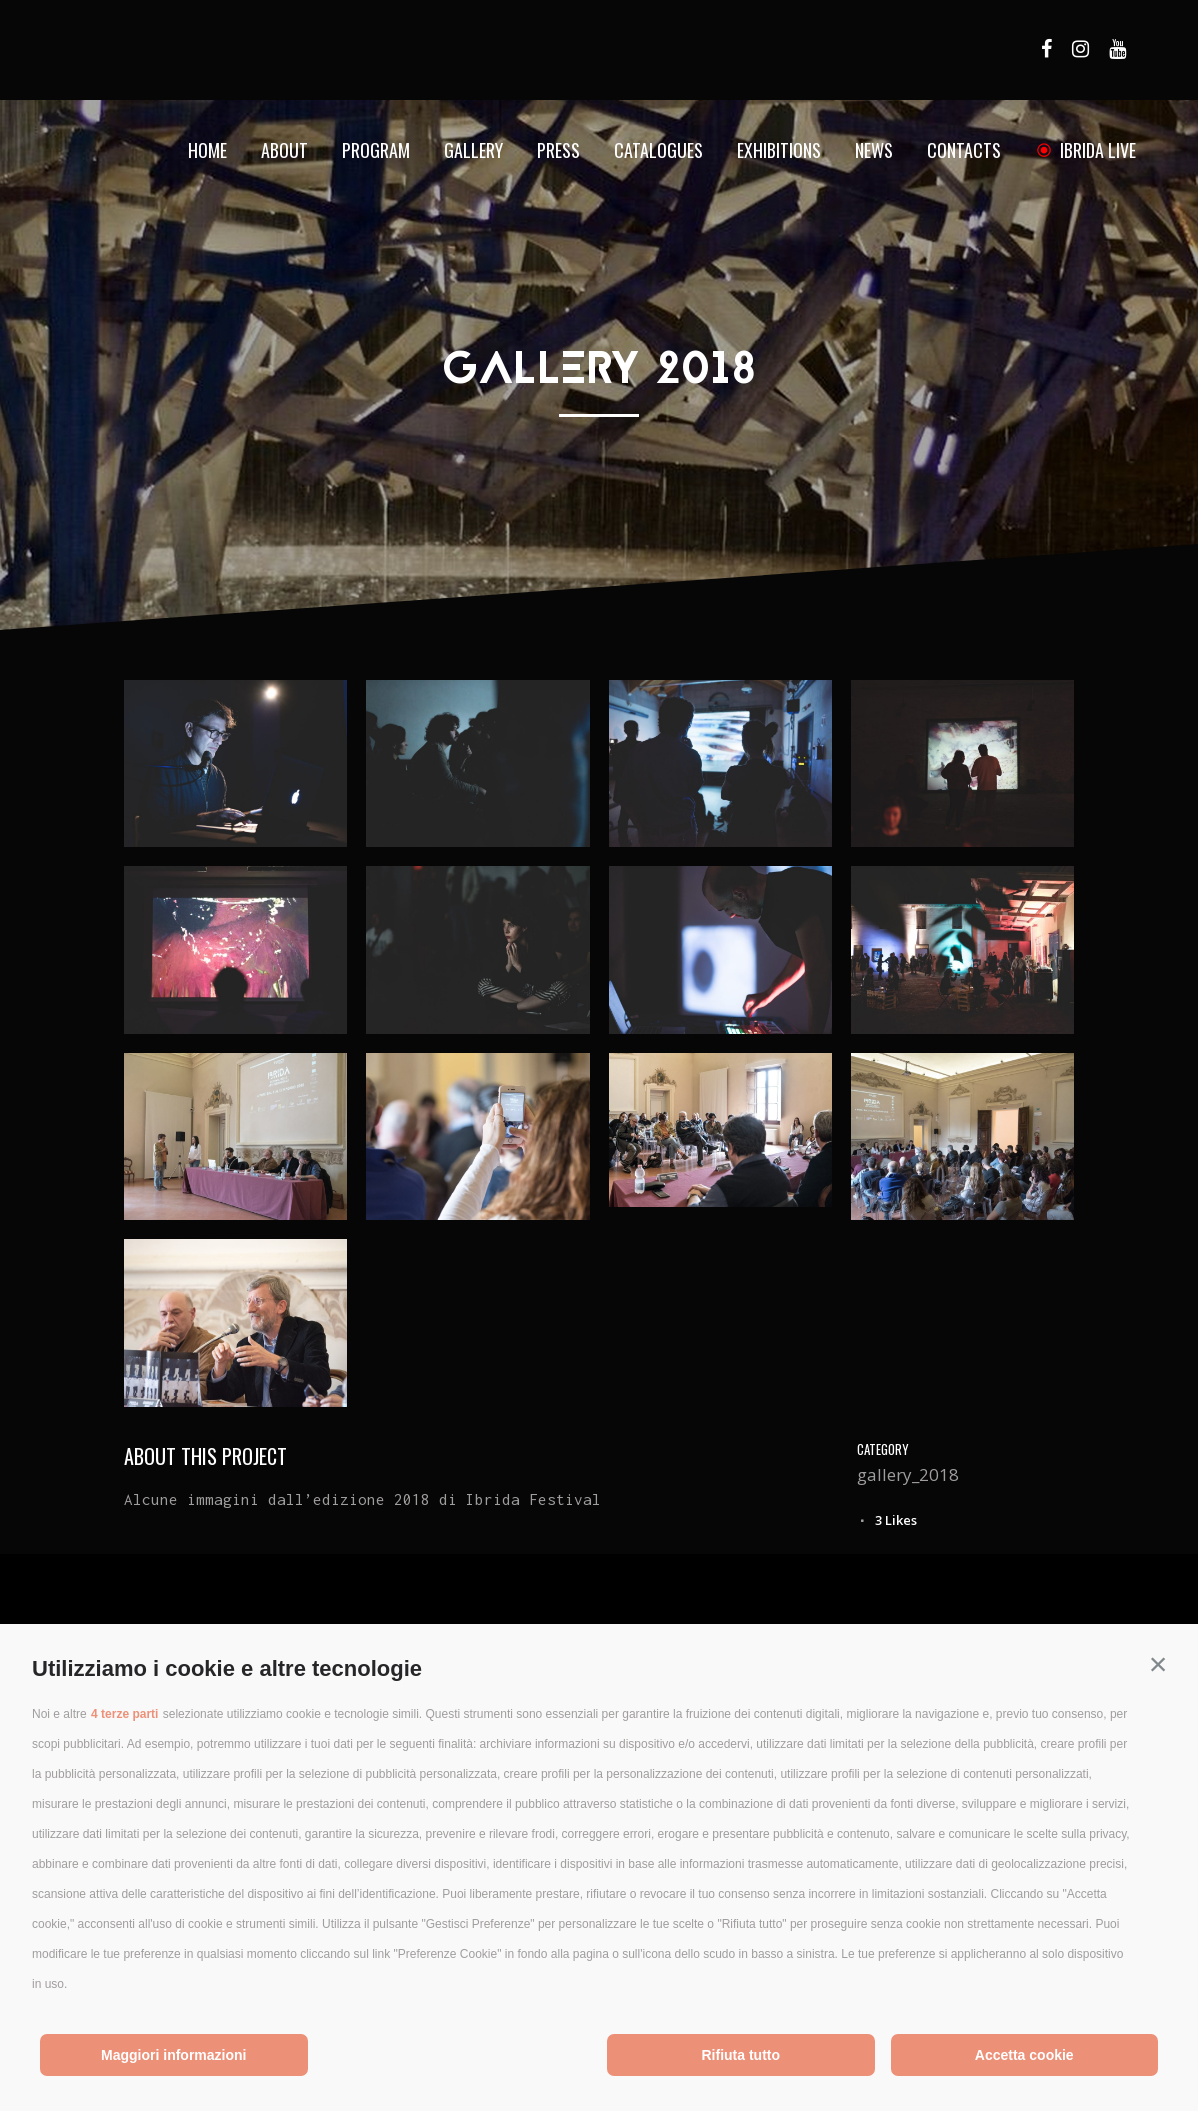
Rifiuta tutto (740, 2055)
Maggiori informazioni (173, 2055)
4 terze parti (124, 1714)
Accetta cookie (1024, 2055)
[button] (1158, 1664)
